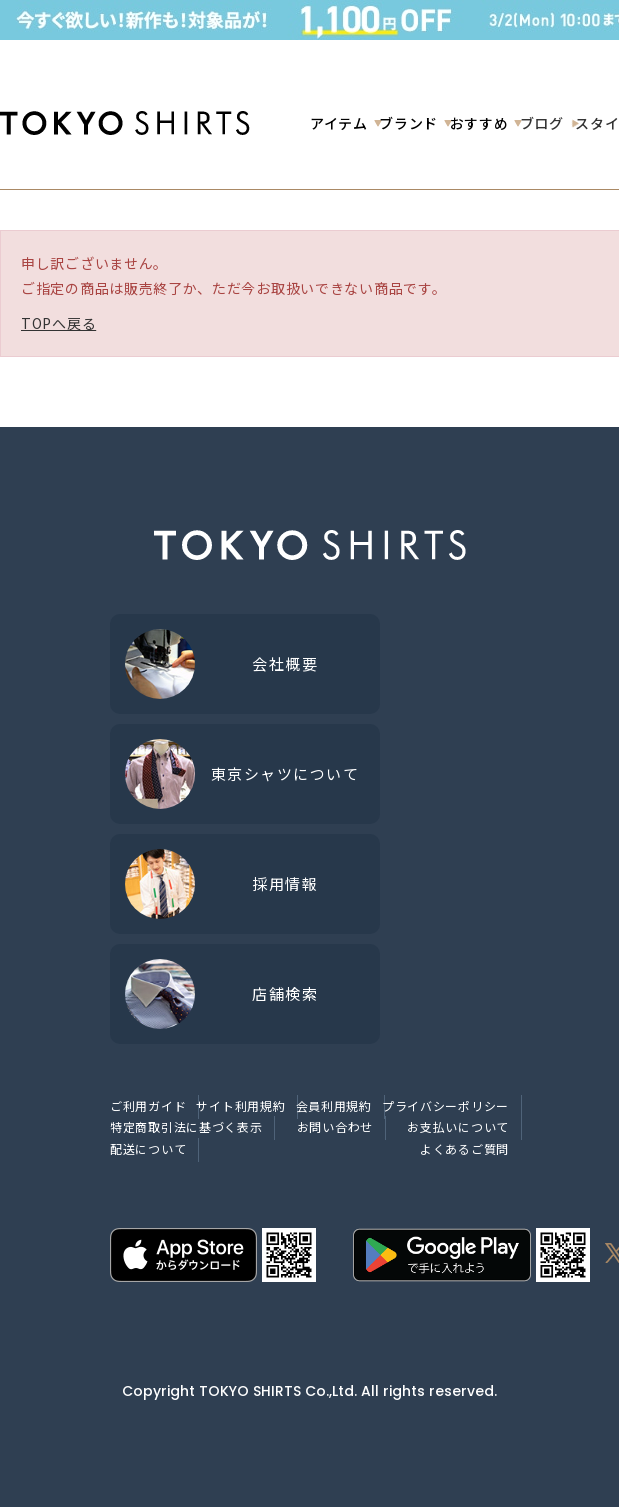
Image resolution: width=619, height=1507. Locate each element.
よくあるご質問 (464, 1148)
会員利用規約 (334, 1105)
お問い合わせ (335, 1126)
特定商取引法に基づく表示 (186, 1126)
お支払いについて (458, 1126)
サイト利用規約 (240, 1105)
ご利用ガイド (148, 1105)
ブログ (542, 123)
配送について (148, 1148)
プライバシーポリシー (445, 1105)
